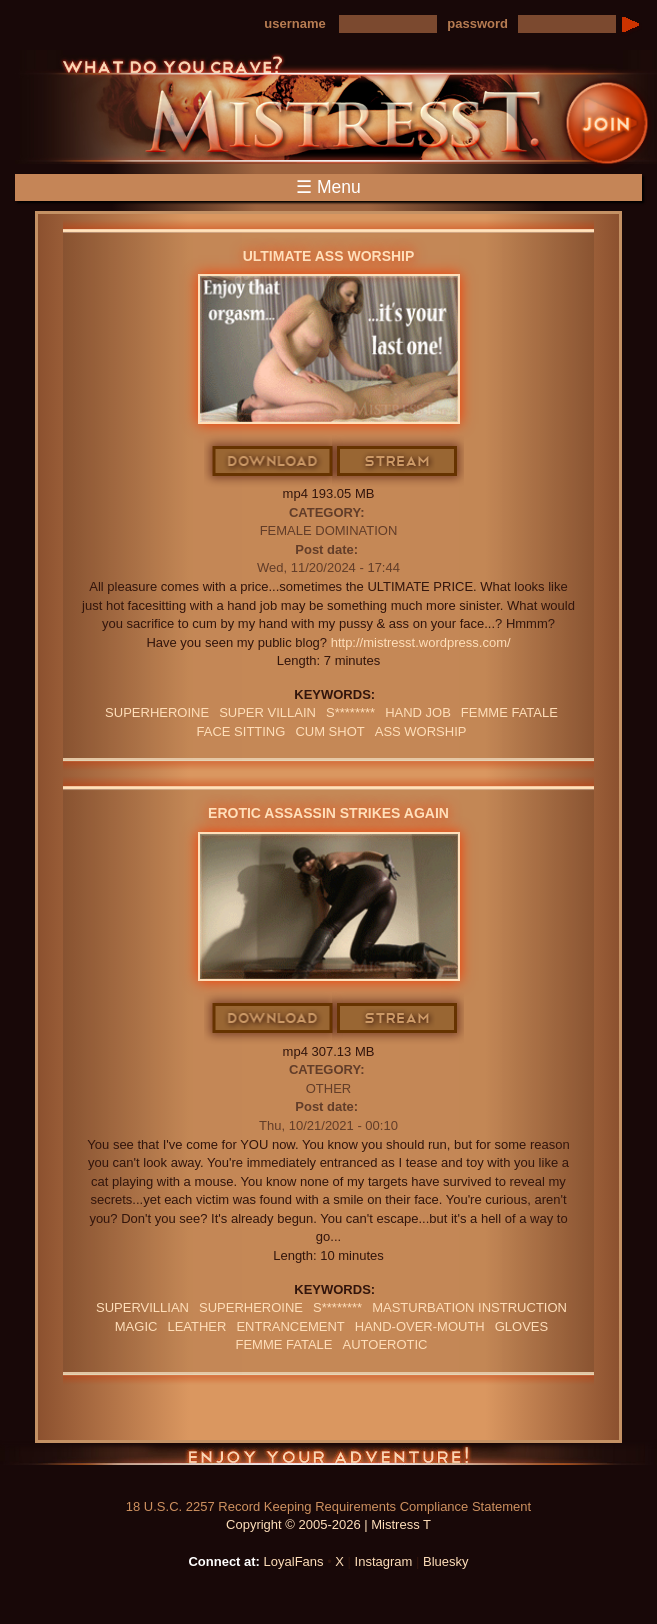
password (477, 23)
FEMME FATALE (509, 712)
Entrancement (290, 1326)
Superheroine (157, 712)
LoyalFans (294, 1561)
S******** (350, 712)
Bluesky (446, 1561)
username (294, 23)
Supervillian (142, 1307)
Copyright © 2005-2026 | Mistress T (328, 1524)
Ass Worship (421, 731)
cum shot (329, 731)
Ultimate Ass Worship (329, 256)
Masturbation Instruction (469, 1307)
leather (196, 1326)
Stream (398, 462)
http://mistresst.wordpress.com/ (421, 642)
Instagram (384, 1561)
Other (329, 1088)
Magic (136, 1326)
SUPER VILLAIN (267, 712)
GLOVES (521, 1326)
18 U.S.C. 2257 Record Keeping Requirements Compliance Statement (328, 1506)
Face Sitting (241, 731)
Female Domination (329, 530)
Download (273, 462)
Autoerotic (385, 1344)
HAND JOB (418, 712)
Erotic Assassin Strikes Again (328, 813)
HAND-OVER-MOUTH (420, 1326)
